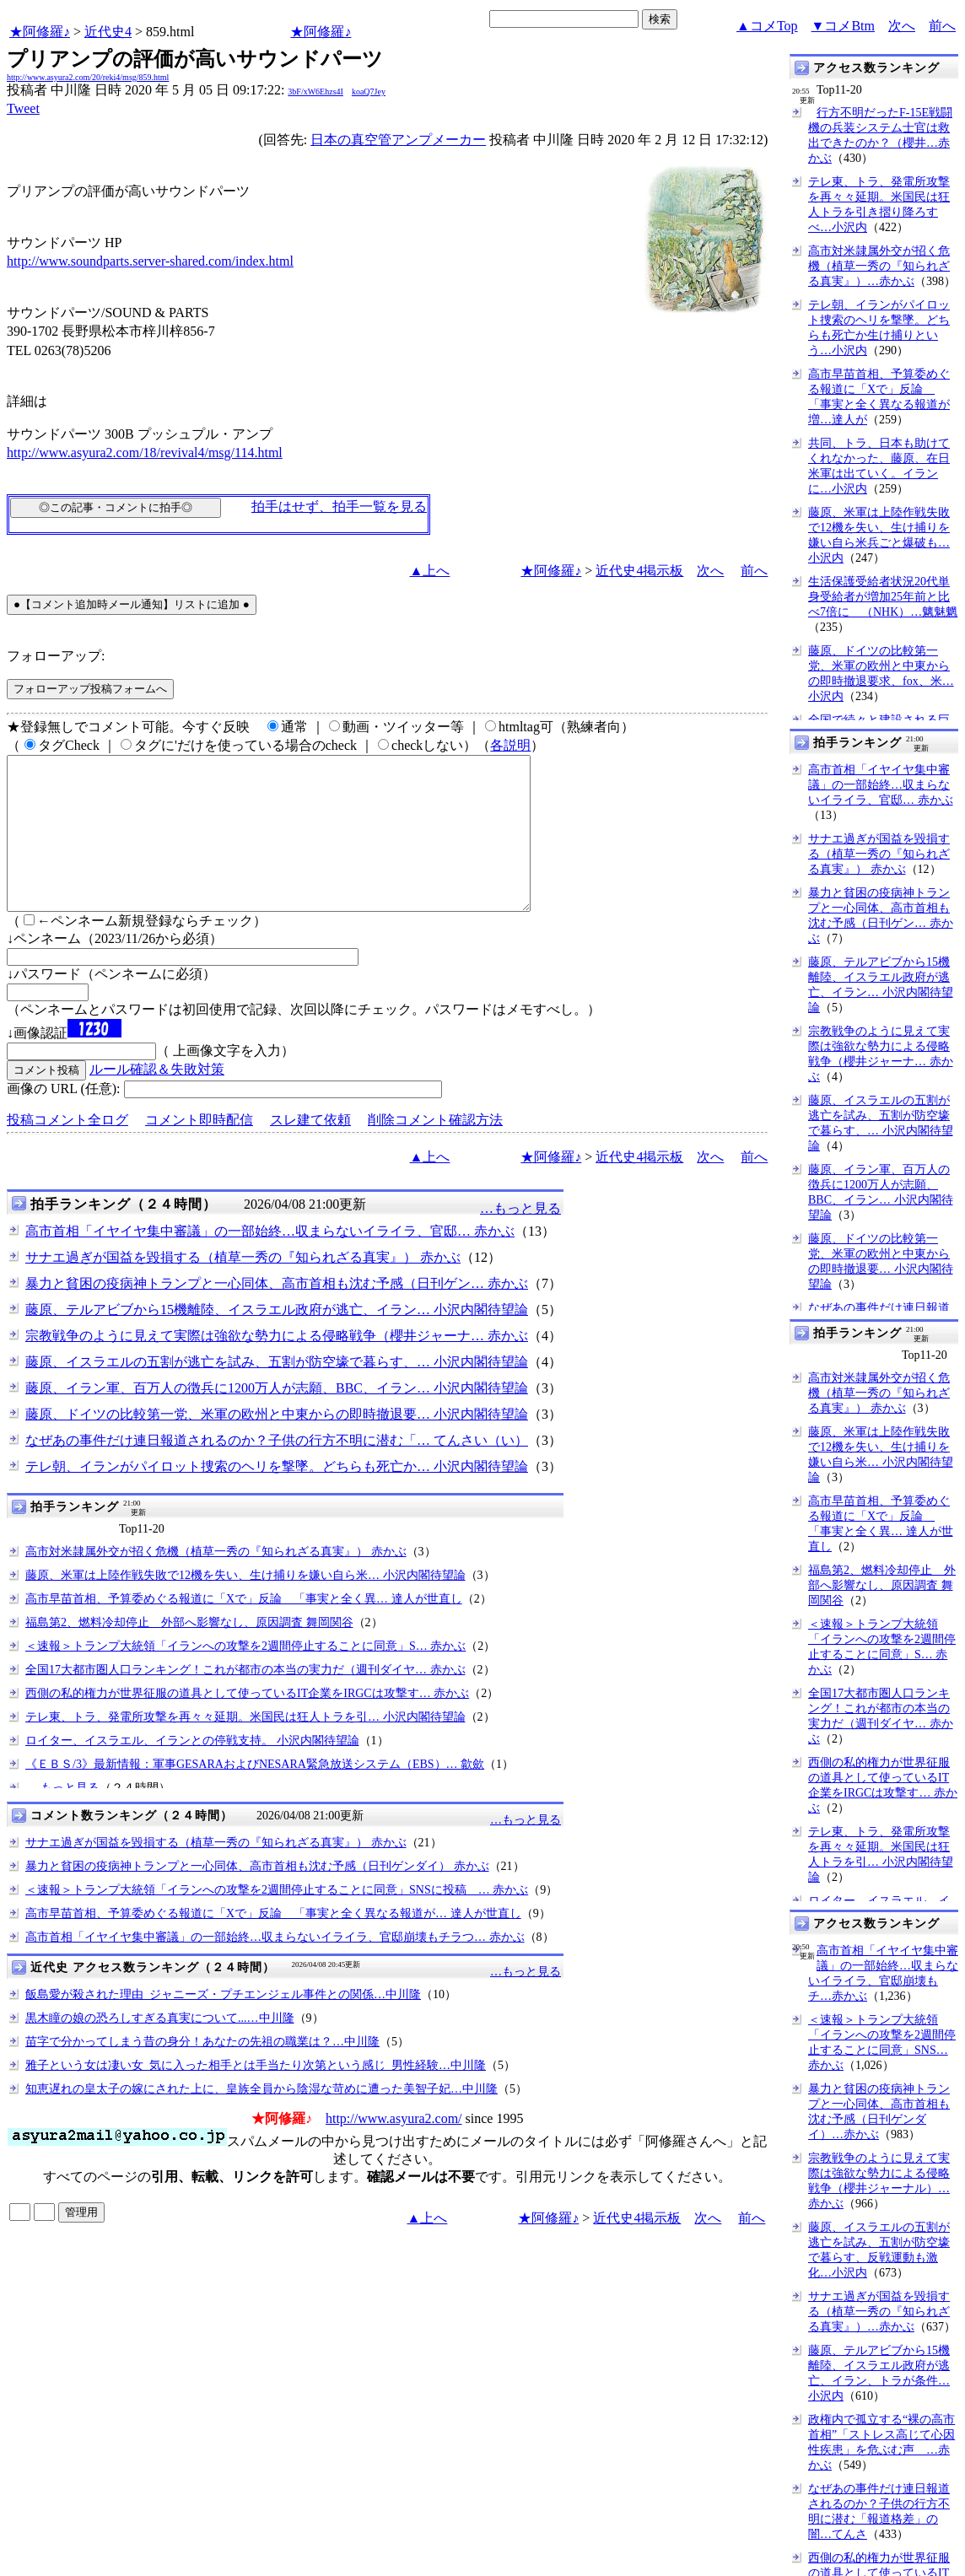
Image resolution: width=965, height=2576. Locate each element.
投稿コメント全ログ (67, 1150)
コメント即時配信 (199, 1150)
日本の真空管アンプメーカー (398, 139)
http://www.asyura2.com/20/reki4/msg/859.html (88, 77)
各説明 (510, 745)
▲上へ (430, 570)
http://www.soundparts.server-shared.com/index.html (150, 261)
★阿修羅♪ (39, 31)
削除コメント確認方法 (435, 1150)
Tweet (23, 108)
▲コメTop (767, 26)
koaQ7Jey (368, 91)
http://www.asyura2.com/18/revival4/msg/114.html (145, 452)
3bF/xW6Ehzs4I (315, 91)
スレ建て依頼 (310, 1150)
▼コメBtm (843, 26)
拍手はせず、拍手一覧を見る (339, 506)
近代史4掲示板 (639, 570)
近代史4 (108, 31)
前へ (942, 26)
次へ (901, 26)
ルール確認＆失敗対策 (156, 1099)
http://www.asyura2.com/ (394, 2149)
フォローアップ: (56, 656)
